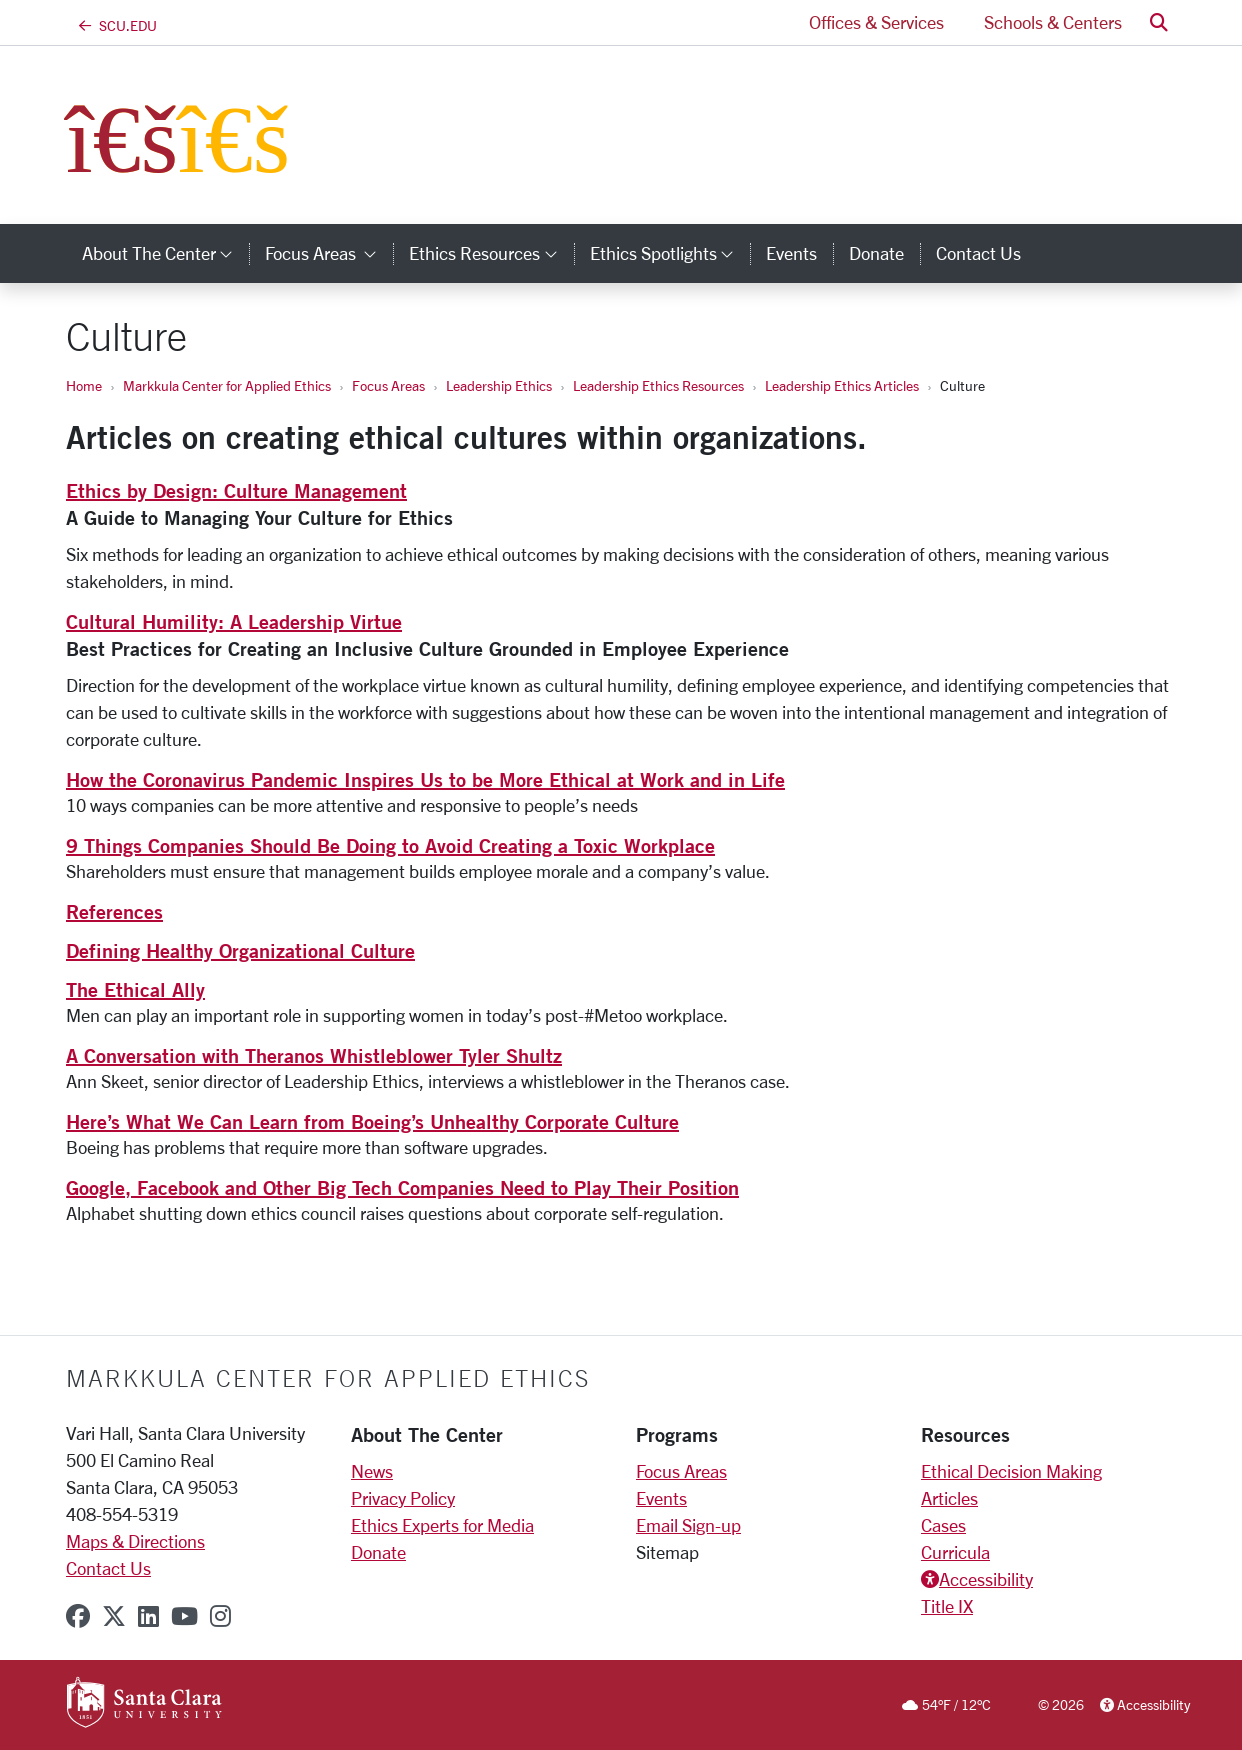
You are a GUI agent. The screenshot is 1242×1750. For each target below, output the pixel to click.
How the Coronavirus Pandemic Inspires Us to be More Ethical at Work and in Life (425, 779)
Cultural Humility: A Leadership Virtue (234, 621)
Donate (378, 1552)
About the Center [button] (165, 253)
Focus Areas (388, 385)
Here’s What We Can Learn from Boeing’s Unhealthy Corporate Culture (372, 1121)
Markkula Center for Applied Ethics (227, 385)
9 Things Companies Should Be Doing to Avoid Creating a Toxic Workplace (390, 845)
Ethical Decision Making (1011, 1471)
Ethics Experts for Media (442, 1525)
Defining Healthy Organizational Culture (240, 950)
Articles (949, 1498)
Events (661, 1498)
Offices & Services (876, 22)
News (372, 1471)
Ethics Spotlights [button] (670, 253)
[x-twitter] (114, 1616)
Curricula (955, 1552)
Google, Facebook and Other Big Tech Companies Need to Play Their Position (402, 1187)
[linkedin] (148, 1616)
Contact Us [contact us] (978, 253)
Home (84, 385)
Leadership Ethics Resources (658, 385)
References (114, 911)
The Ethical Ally (135, 989)
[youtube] (184, 1616)
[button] (1159, 22)
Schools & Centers (1053, 22)
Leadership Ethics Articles (842, 385)
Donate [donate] (876, 253)
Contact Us (108, 1568)
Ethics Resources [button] (491, 253)
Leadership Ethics (499, 385)
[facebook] (78, 1616)
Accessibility (986, 1579)
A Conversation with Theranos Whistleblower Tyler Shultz (314, 1055)
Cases (943, 1525)
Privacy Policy (403, 1498)
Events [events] (791, 253)
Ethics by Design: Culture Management (236, 490)
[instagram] (220, 1616)
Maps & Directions (135, 1541)
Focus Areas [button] (329, 253)
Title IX (947, 1606)
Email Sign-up (688, 1525)
